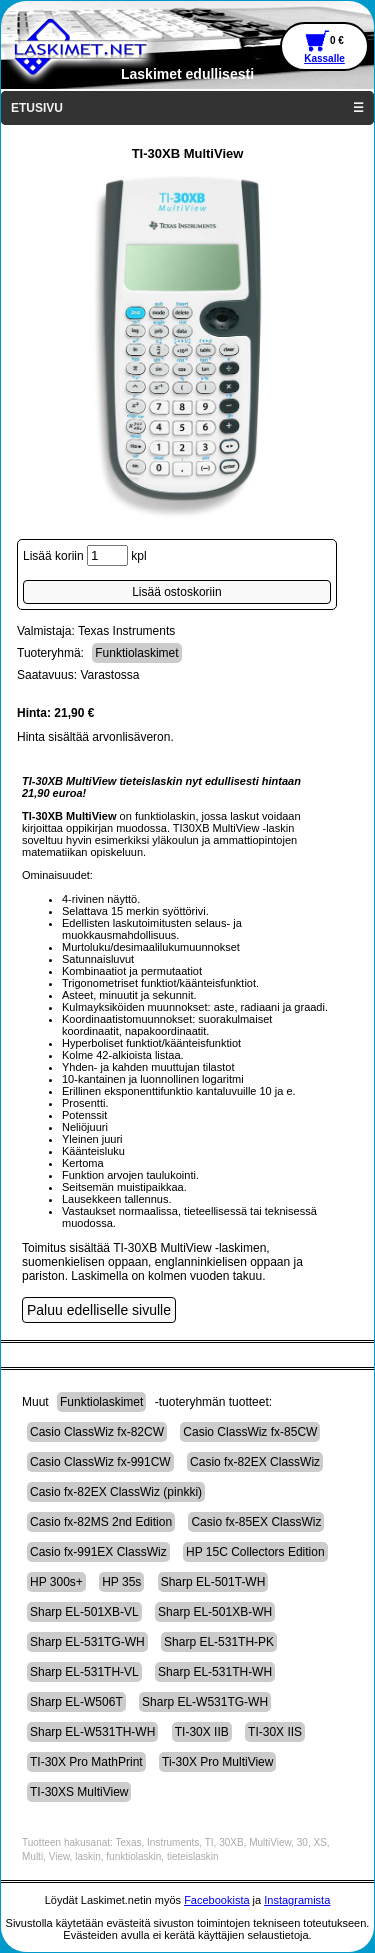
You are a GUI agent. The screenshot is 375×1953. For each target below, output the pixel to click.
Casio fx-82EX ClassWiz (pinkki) (116, 1492)
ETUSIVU (37, 108)
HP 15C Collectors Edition (255, 1552)
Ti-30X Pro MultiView (217, 1762)
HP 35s (121, 1582)
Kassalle (324, 58)
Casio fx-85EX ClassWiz (256, 1522)
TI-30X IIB (202, 1732)
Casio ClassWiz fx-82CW (97, 1432)
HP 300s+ (56, 1582)
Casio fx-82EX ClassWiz (255, 1462)
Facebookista (216, 1900)
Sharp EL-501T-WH (213, 1582)
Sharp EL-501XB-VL (84, 1612)
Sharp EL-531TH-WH (215, 1672)
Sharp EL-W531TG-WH (205, 1702)
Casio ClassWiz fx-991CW (100, 1462)
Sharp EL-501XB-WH (215, 1612)
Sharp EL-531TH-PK (219, 1642)
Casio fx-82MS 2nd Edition (101, 1522)
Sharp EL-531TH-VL (84, 1672)
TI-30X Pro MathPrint (86, 1762)
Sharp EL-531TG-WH (87, 1642)
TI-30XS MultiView (79, 1792)
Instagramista (297, 1900)
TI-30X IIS (275, 1732)
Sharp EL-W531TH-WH (92, 1732)
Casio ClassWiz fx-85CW (250, 1432)
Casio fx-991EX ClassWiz (98, 1552)
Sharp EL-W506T (76, 1702)
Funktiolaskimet (136, 653)
